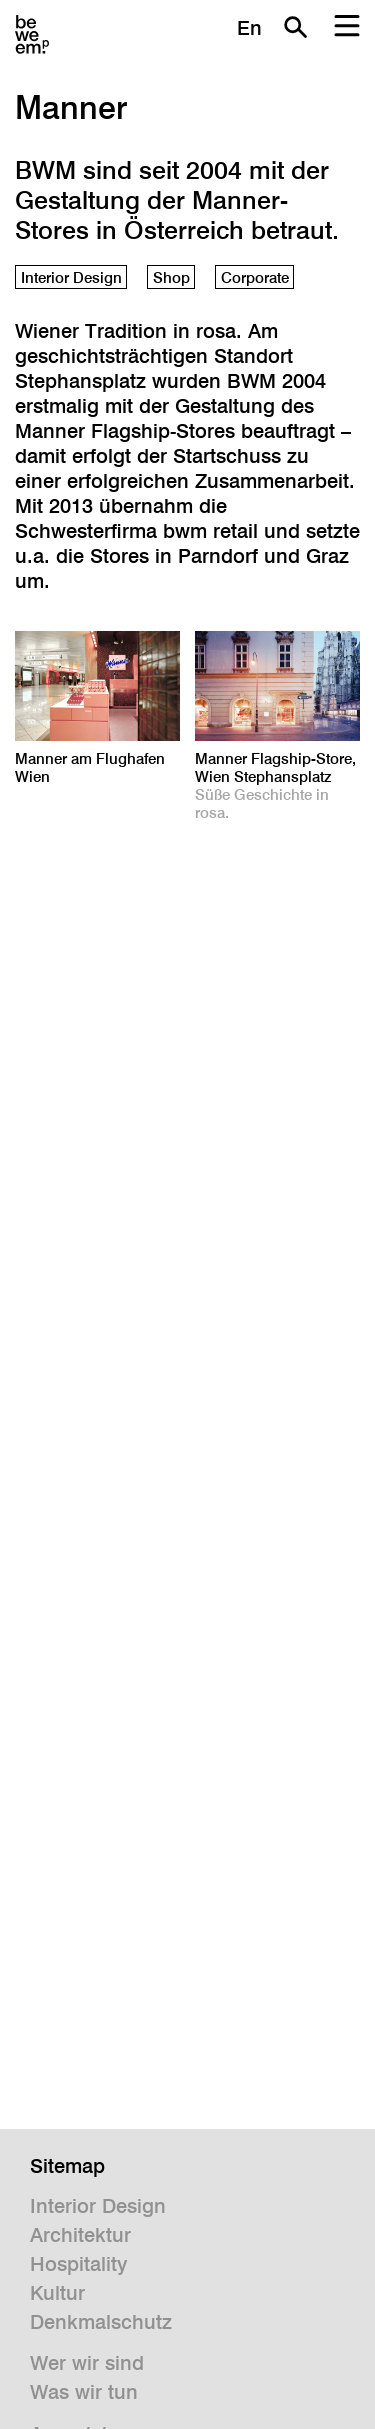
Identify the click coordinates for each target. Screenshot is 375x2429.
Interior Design (71, 277)
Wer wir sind (87, 2363)
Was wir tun (84, 2392)
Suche (295, 27)
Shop (171, 277)
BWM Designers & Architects (32, 35)
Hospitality (78, 2264)
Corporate (255, 277)
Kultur (57, 2293)
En (249, 28)
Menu (347, 27)
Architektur (80, 2235)
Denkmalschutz (101, 2322)
